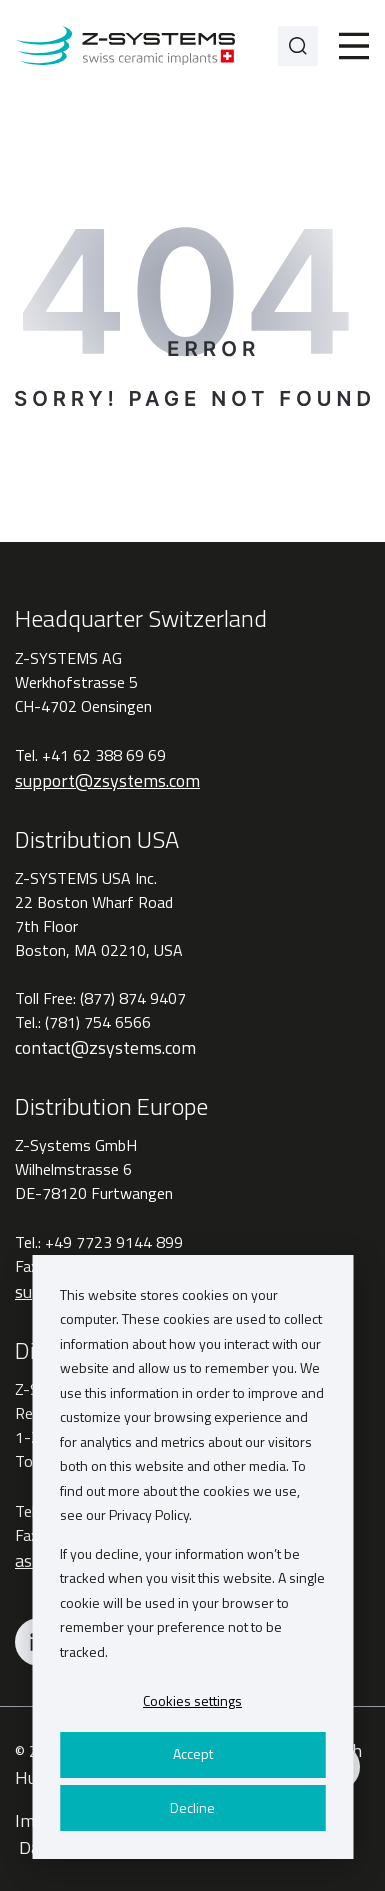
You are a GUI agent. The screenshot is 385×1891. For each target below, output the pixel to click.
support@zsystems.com (107, 780)
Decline (192, 1807)
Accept (193, 1753)
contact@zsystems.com (105, 1047)
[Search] (298, 46)
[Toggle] (354, 46)
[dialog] (192, 1557)
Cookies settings (192, 1700)
